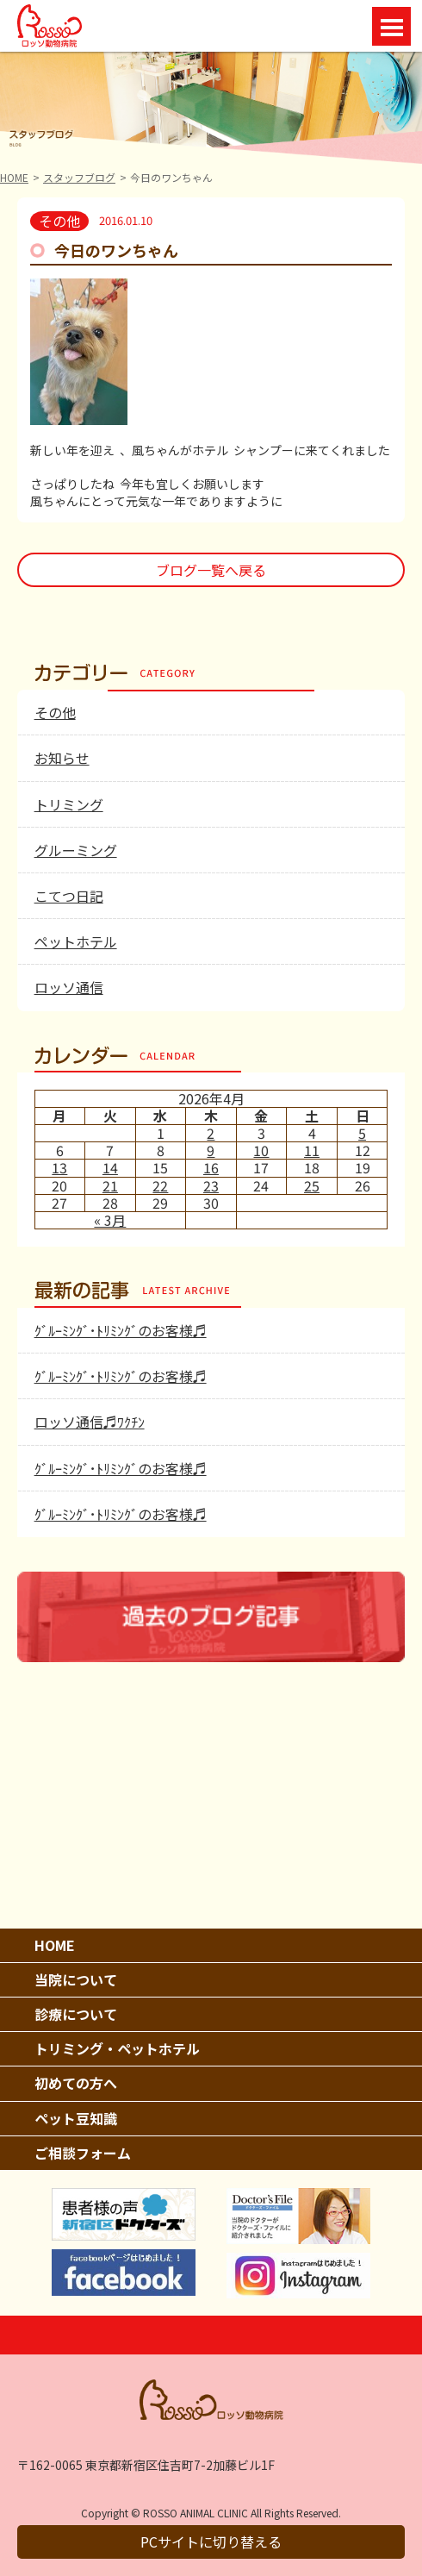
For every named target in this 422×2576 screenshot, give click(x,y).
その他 (55, 712)
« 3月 (110, 1220)
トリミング (68, 804)
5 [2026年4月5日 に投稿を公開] (362, 1132)
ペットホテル (75, 941)
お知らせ (62, 757)
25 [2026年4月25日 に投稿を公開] (312, 1185)
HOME (14, 177)
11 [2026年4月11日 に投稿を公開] (312, 1150)
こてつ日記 (68, 895)
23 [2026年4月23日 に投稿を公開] (211, 1185)
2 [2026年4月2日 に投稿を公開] (210, 1132)
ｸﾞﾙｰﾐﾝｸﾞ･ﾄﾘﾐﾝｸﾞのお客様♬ (120, 1330)
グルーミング (75, 850)
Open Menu (391, 26)
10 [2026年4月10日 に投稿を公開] (261, 1150)
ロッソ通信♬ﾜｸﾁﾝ (89, 1421)
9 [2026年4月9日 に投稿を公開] (210, 1150)
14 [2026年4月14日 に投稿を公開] (110, 1167)
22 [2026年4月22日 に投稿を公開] (160, 1185)
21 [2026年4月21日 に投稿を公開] (110, 1185)
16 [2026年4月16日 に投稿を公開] (211, 1167)
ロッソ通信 (68, 987)
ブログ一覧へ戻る (211, 570)
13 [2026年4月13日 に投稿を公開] (59, 1167)
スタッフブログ (79, 177)
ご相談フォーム (82, 2152)
